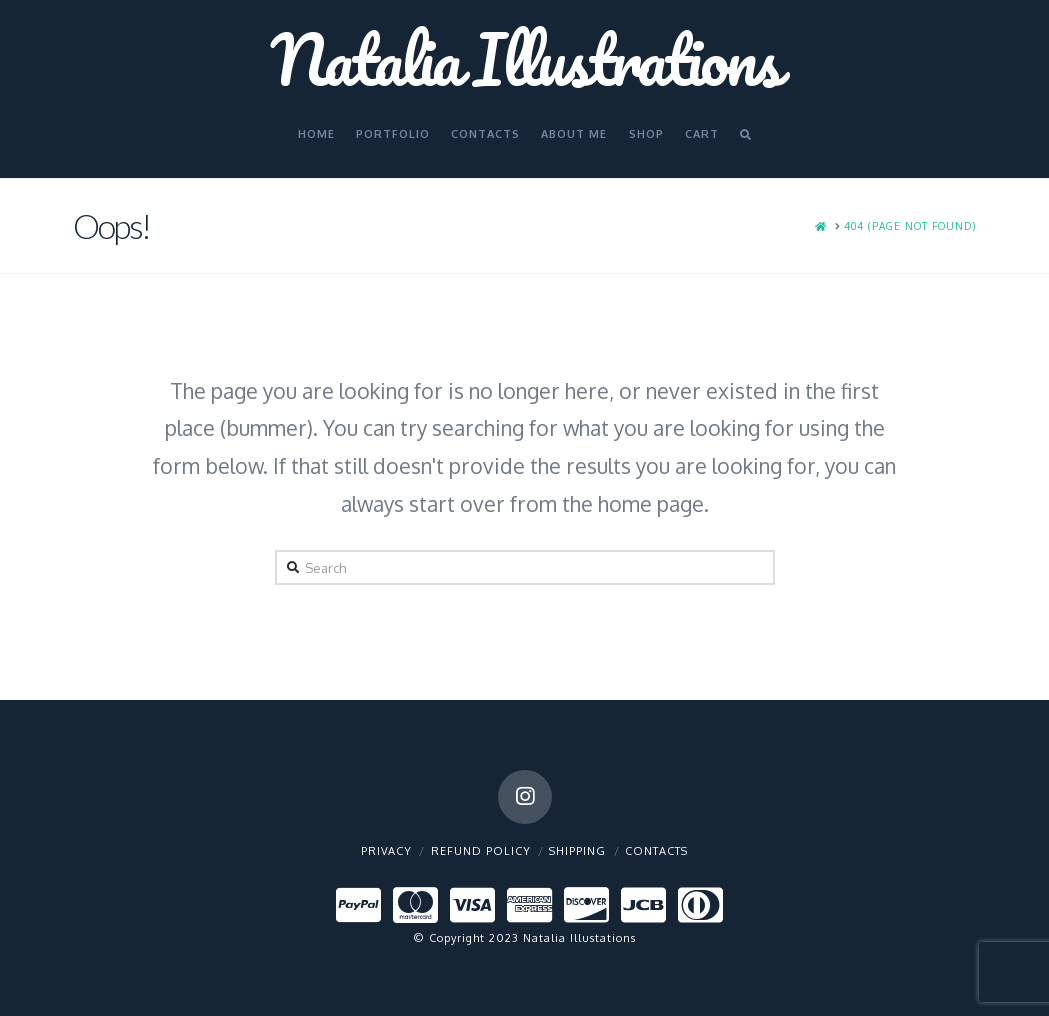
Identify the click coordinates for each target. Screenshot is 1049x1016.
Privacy (386, 851)
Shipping (577, 851)
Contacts (656, 851)
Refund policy (481, 851)
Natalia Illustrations (525, 59)
